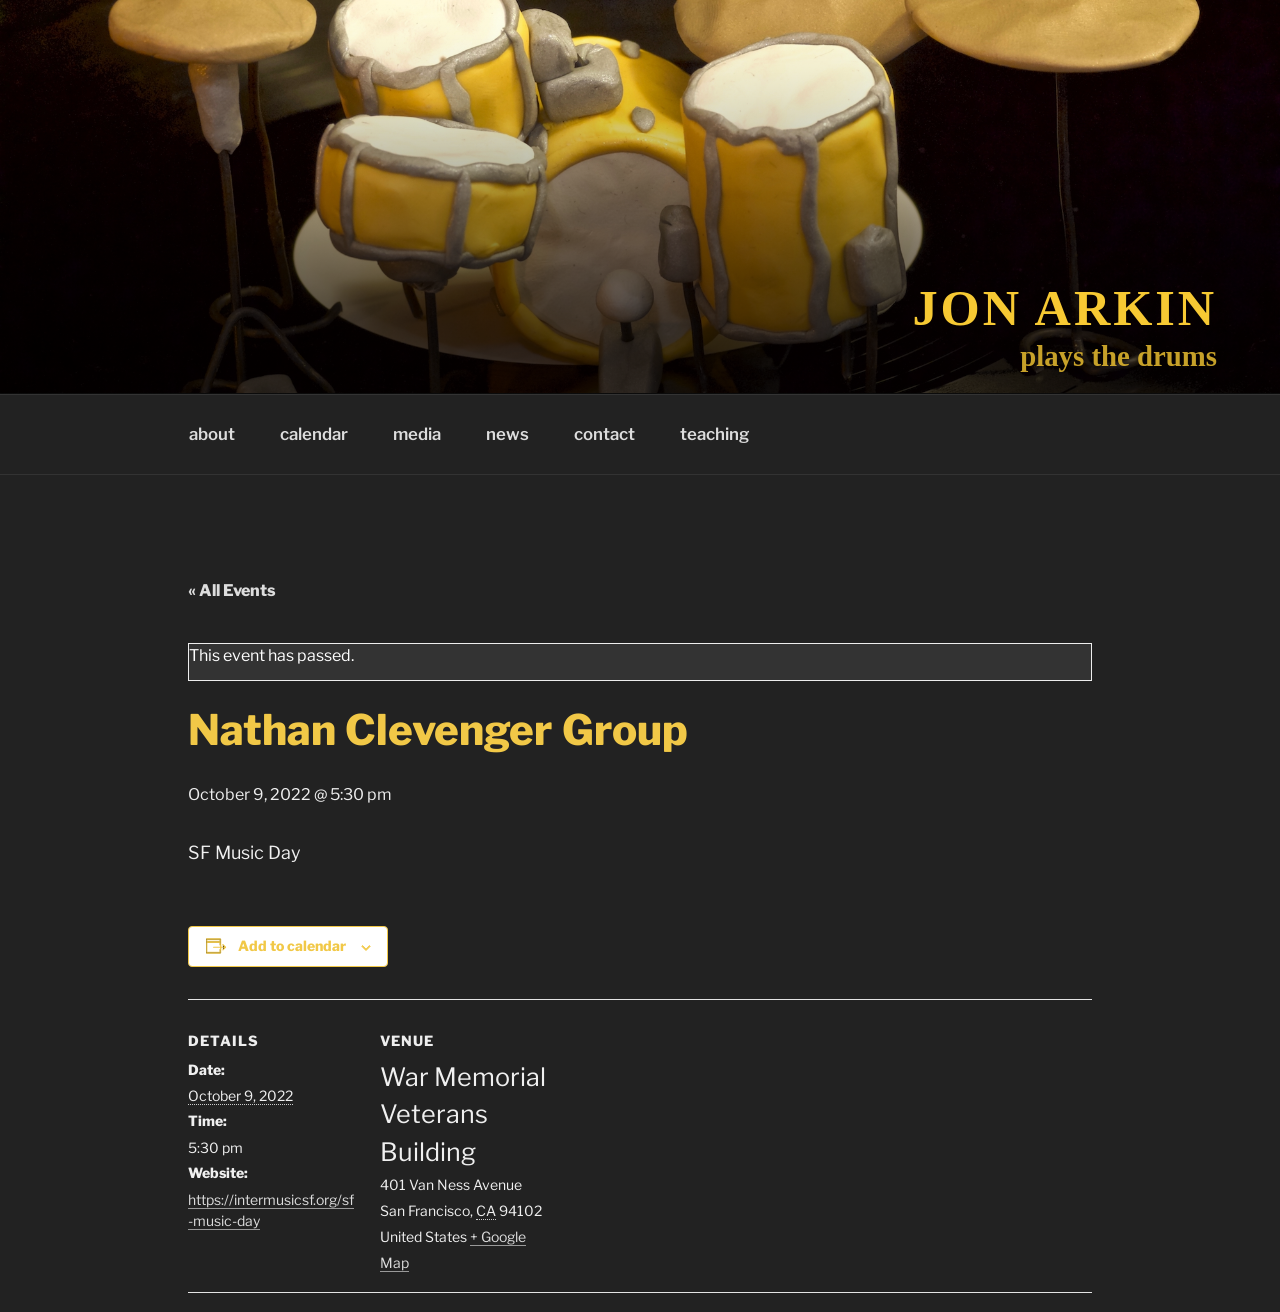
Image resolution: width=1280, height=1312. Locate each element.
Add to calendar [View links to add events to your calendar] (292, 945)
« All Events (232, 590)
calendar (314, 434)
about (212, 434)
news (507, 434)
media (417, 434)
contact (604, 434)
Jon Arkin (1065, 308)
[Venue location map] (677, 1137)
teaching (714, 434)
